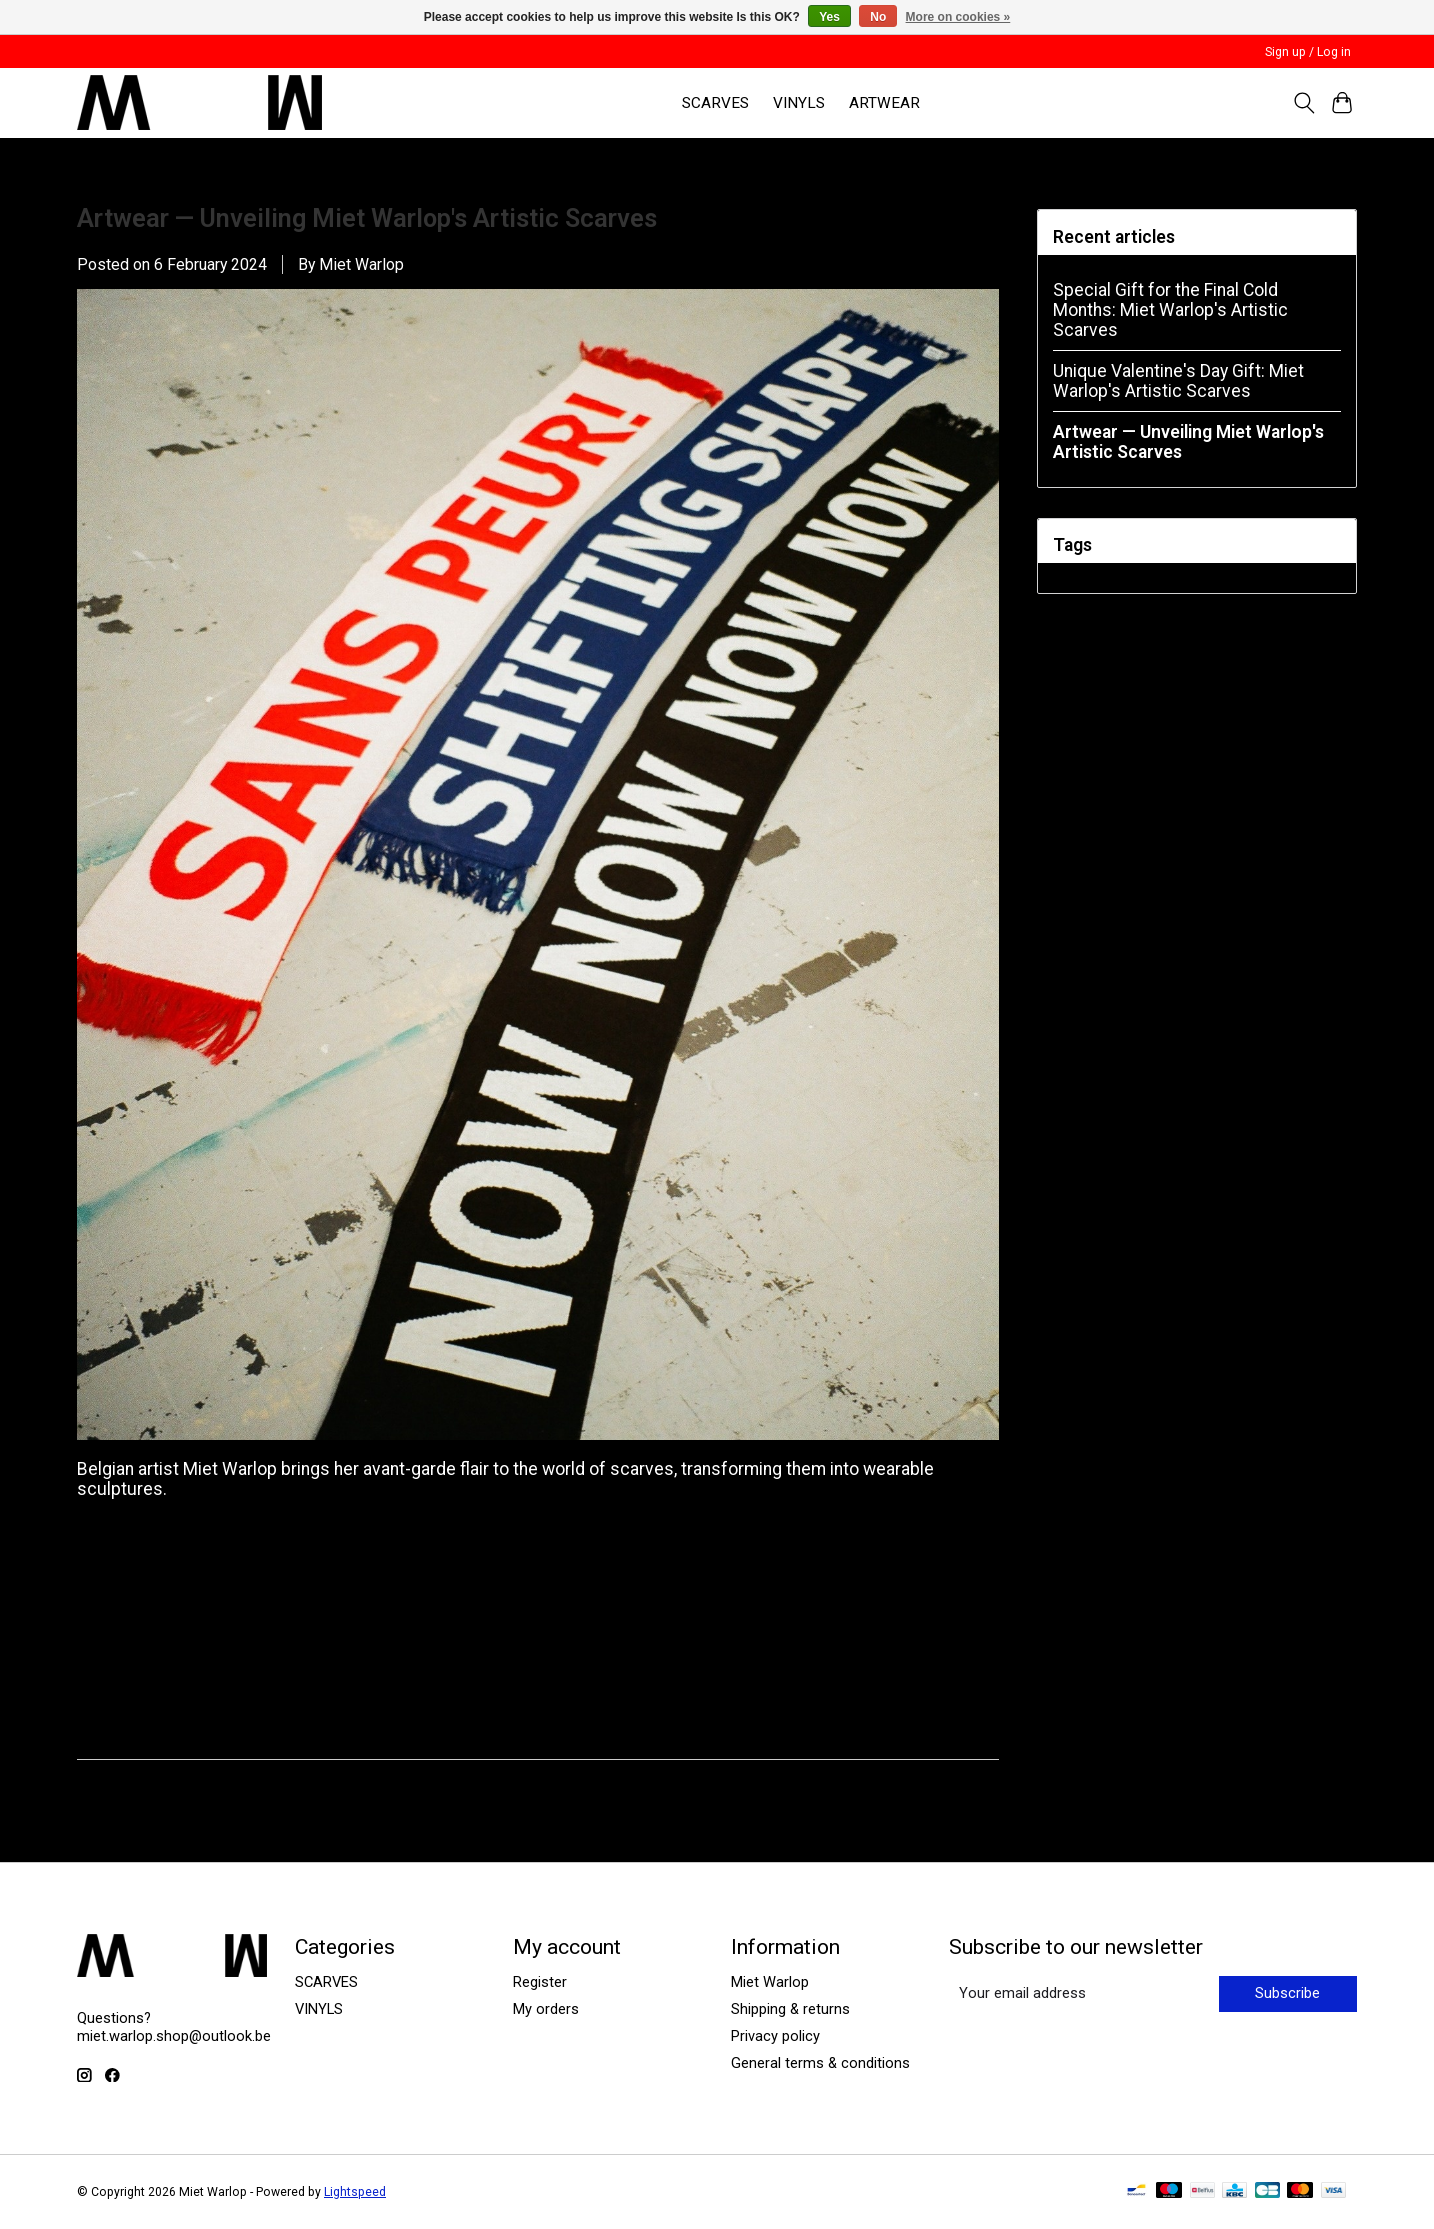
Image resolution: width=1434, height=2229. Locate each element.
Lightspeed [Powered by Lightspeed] (355, 2192)
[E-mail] (1081, 1994)
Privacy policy (775, 2036)
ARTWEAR (884, 103)
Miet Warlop (770, 1982)
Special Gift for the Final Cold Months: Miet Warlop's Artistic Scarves (1170, 310)
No (878, 17)
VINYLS (799, 103)
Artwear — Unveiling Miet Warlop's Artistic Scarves (367, 218)
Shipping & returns (790, 2009)
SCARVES (715, 103)
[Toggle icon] (1303, 103)
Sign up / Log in (1308, 52)
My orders (546, 2009)
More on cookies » (958, 17)
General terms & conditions (820, 2063)
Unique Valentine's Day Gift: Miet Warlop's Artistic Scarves (1178, 381)
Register (540, 1982)
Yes (829, 17)
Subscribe (1287, 1993)
